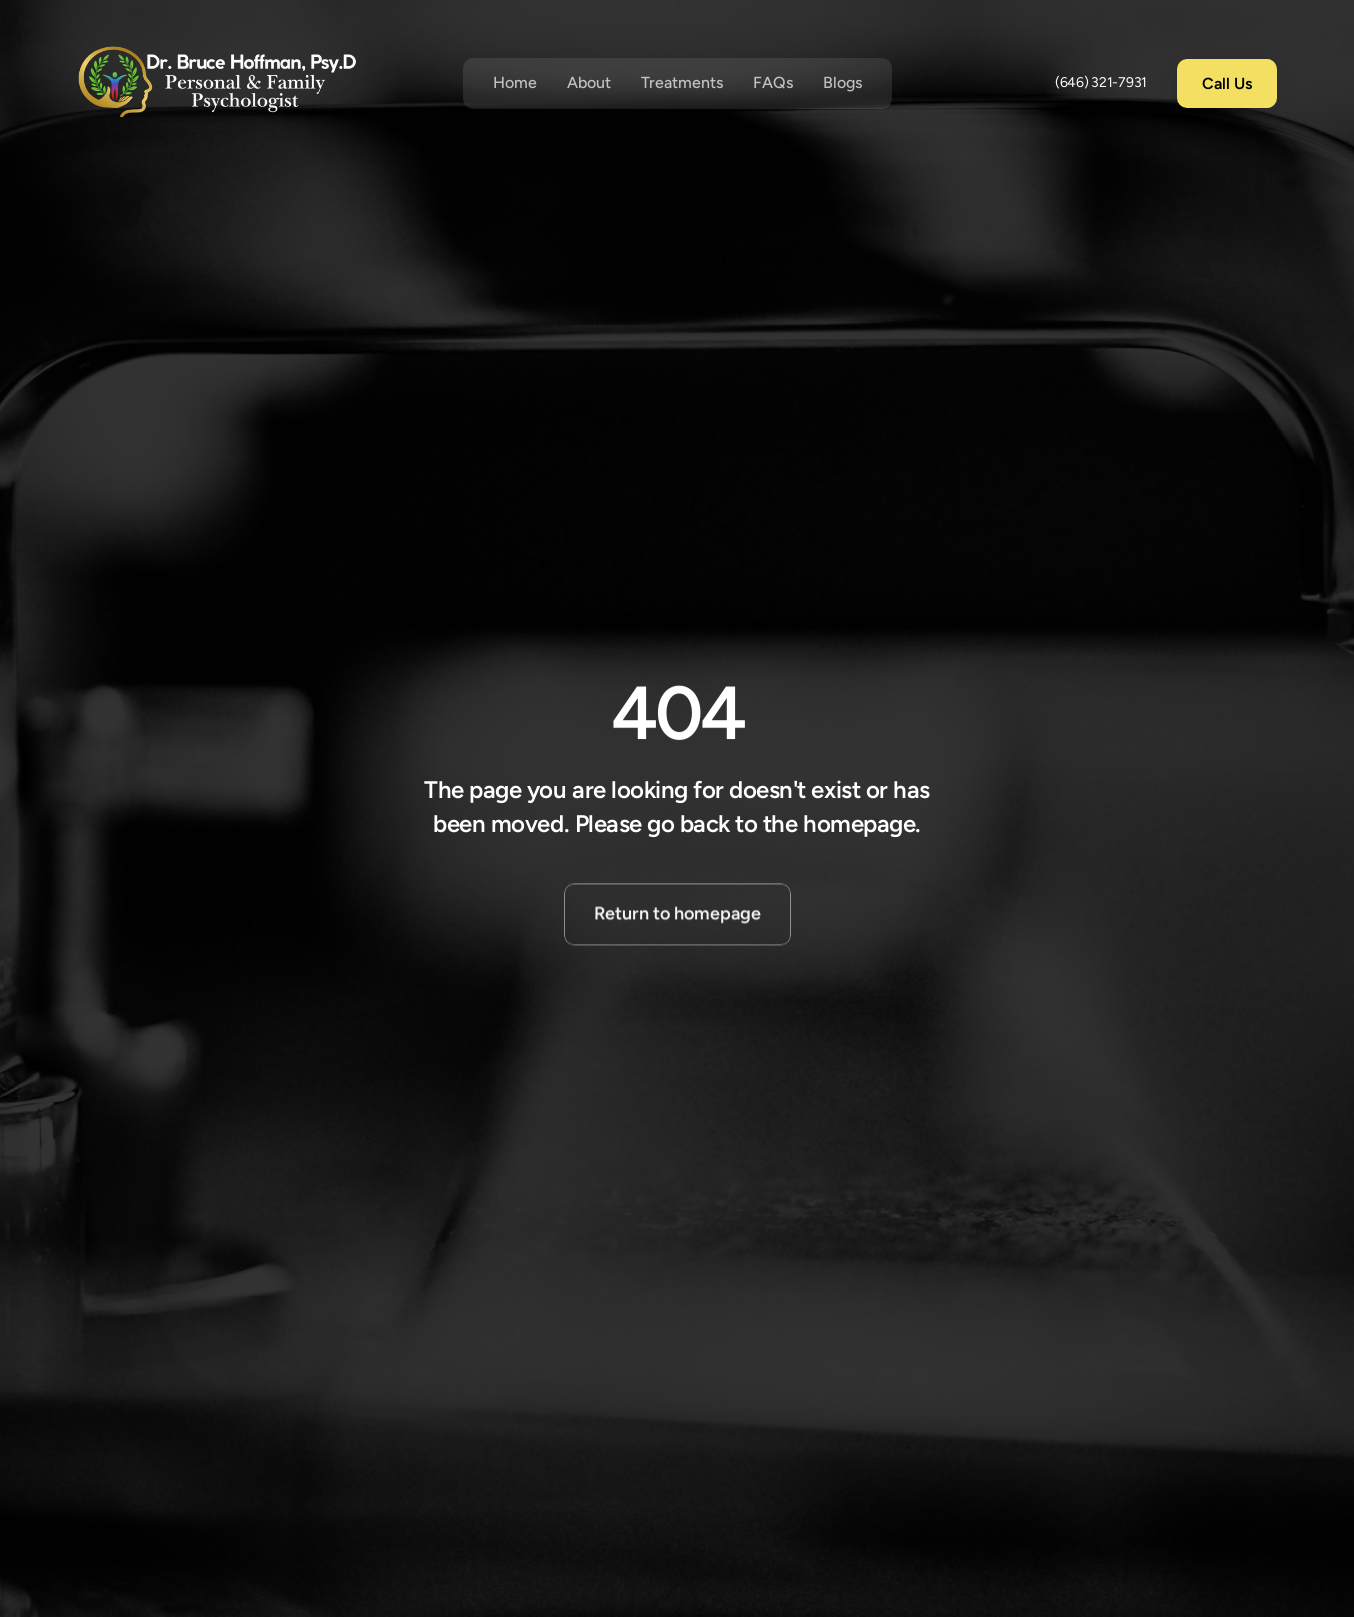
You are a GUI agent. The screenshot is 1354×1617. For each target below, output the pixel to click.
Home (515, 82)
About (589, 82)
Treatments (682, 82)
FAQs (773, 82)
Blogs (842, 82)
